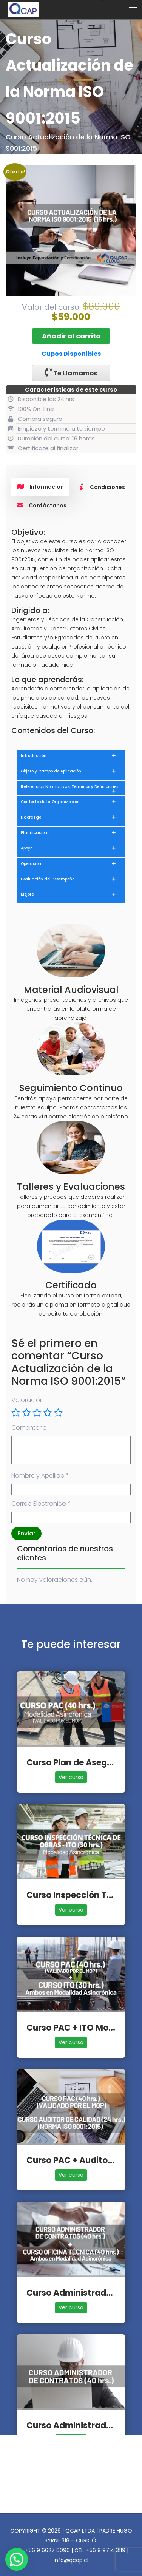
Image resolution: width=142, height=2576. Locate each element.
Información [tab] (40, 487)
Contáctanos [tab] (41, 505)
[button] (16, 2559)
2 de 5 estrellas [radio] (26, 1412)
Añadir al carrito (71, 336)
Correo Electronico (41, 1503)
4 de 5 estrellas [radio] (47, 1412)
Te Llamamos (71, 373)
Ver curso (71, 1777)
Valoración (27, 1400)
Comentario (29, 1427)
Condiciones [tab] (101, 487)
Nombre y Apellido (40, 1475)
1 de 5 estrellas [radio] (15, 1412)
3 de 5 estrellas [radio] (37, 1412)
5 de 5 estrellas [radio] (58, 1412)
